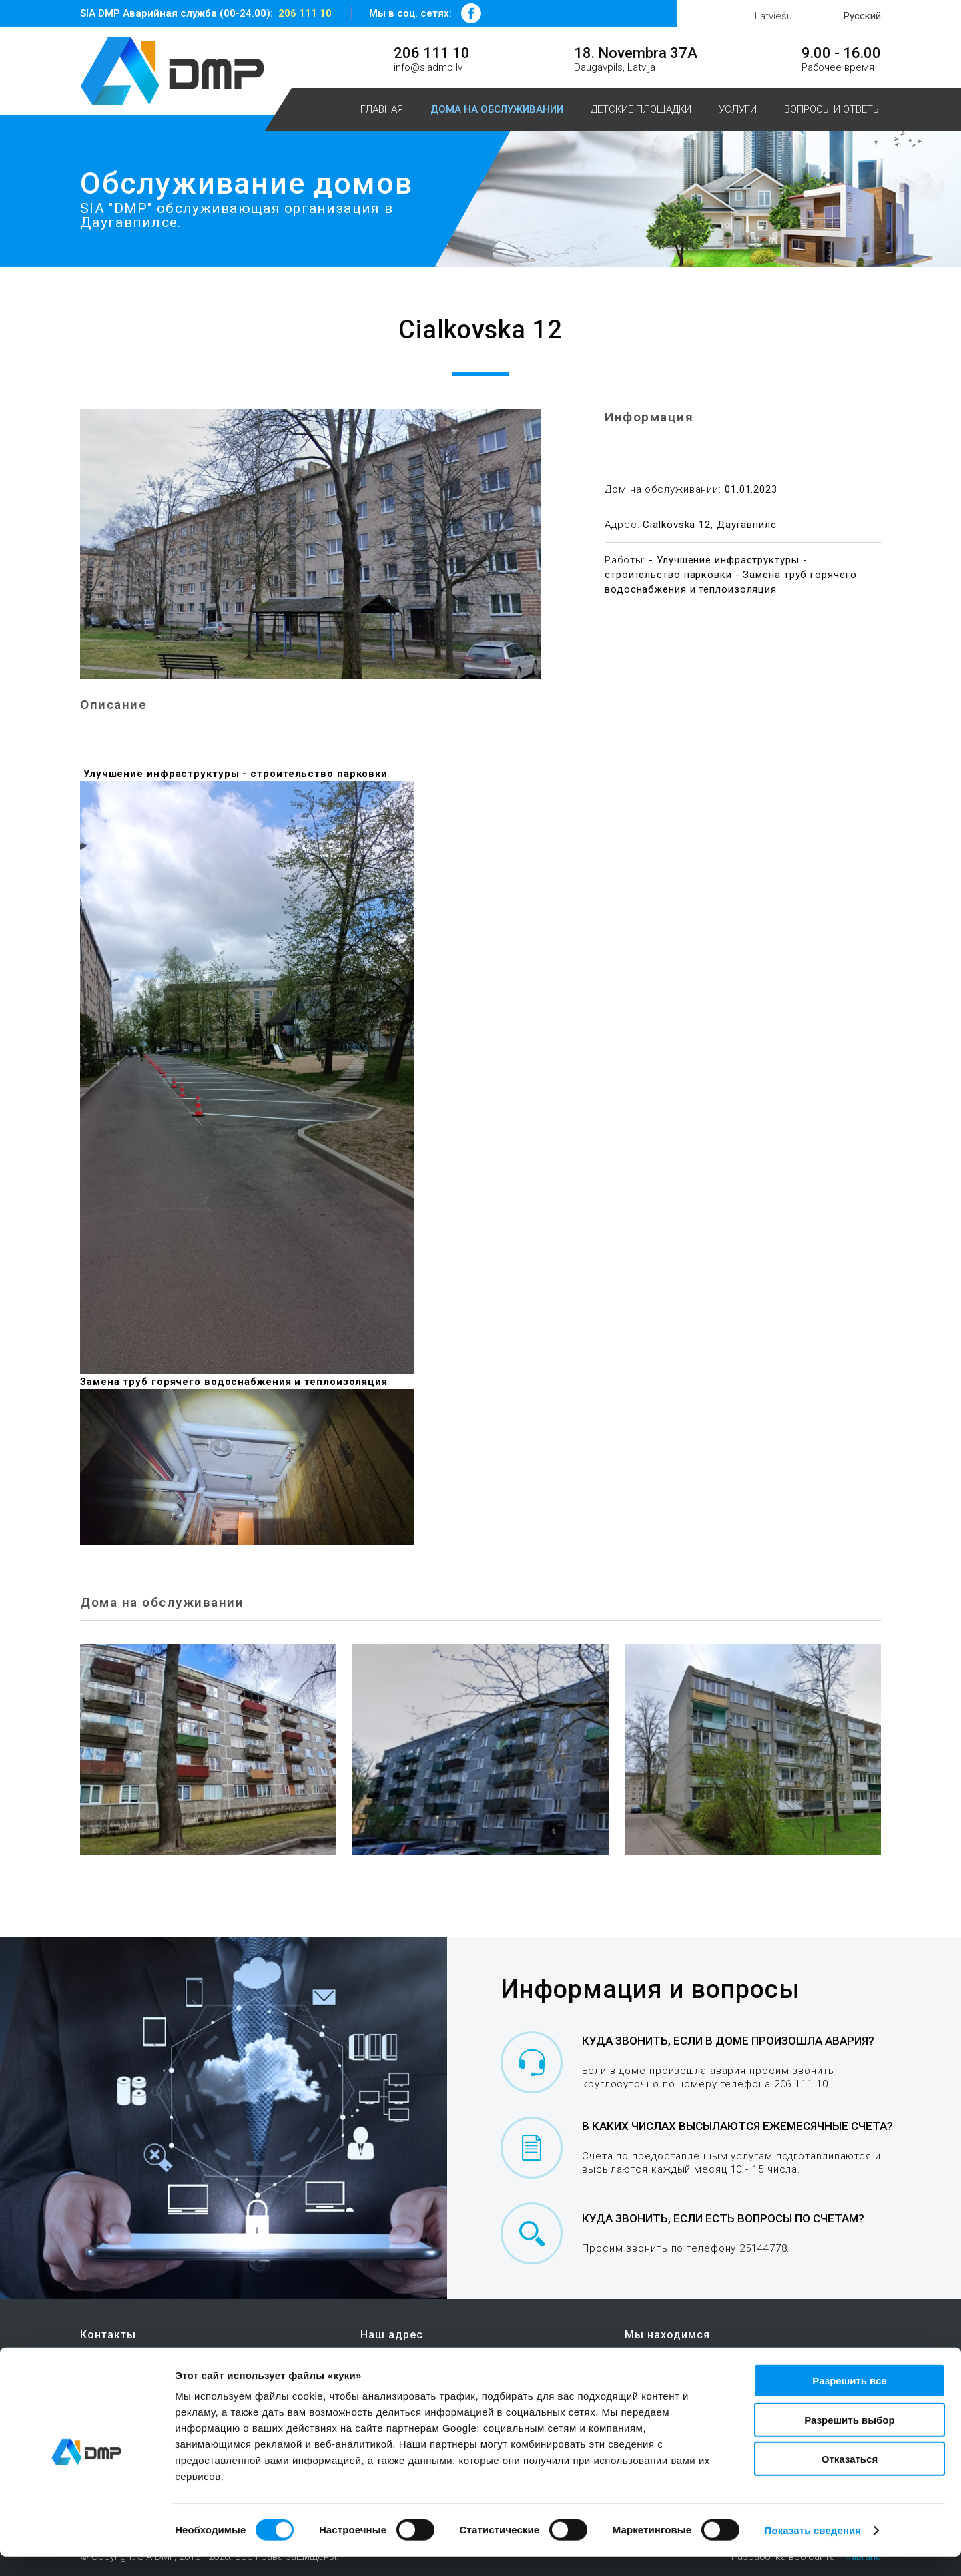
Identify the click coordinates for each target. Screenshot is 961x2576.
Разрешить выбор (849, 2439)
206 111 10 (305, 13)
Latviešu (773, 16)
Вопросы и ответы (832, 109)
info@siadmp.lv (428, 67)
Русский (862, 16)
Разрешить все (849, 2400)
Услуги (738, 109)
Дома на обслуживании (496, 109)
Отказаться (850, 2478)
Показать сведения (813, 2549)
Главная (381, 109)
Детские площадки (641, 109)
